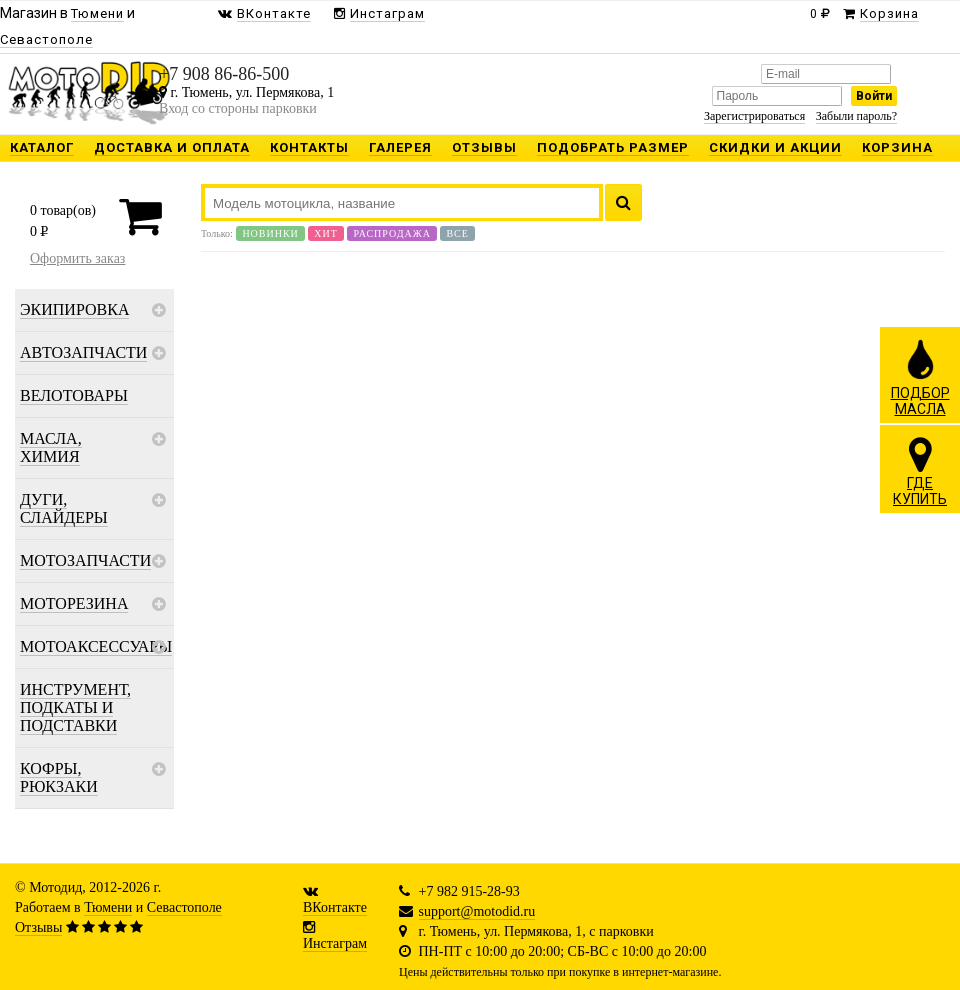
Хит (326, 233)
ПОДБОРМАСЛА (920, 377)
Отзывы (38, 927)
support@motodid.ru (477, 911)
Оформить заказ (77, 258)
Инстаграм (335, 943)
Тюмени (108, 907)
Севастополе (184, 907)
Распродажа (392, 233)
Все (457, 233)
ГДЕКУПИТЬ (920, 471)
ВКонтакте (335, 907)
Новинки (270, 233)
